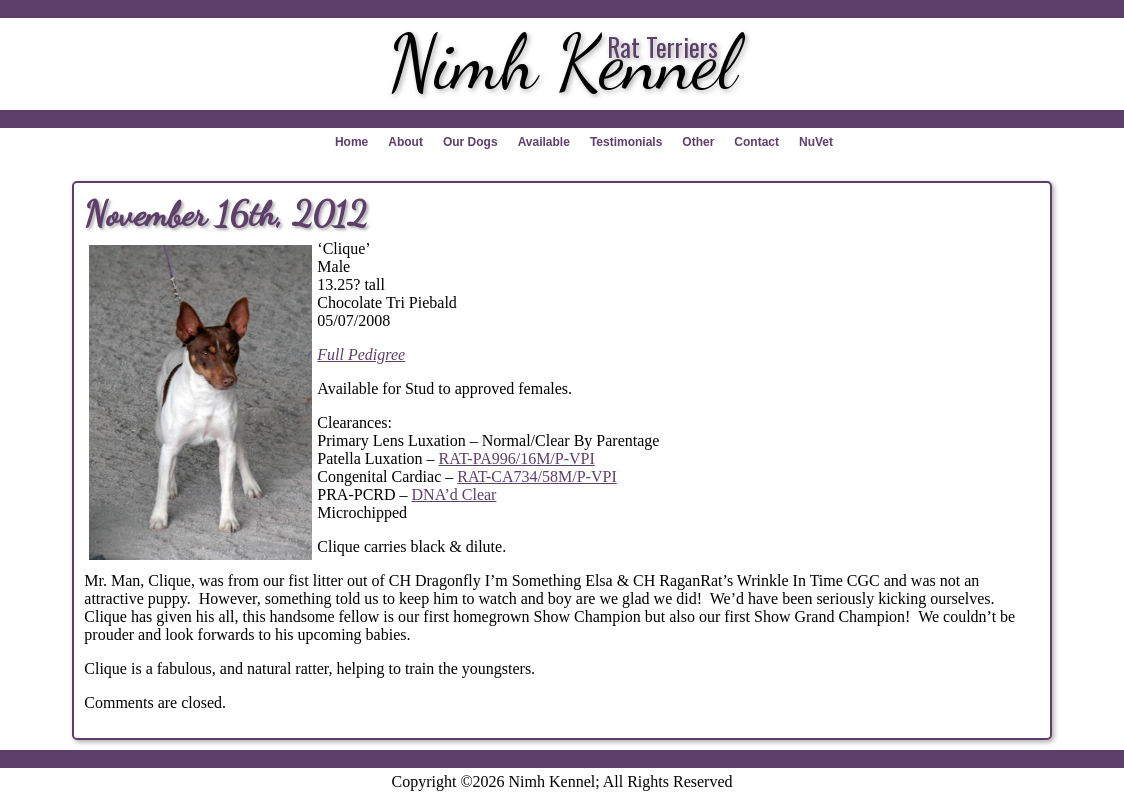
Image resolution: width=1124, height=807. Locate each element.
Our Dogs (470, 142)
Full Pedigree (361, 354)
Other (698, 142)
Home (351, 142)
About (405, 142)
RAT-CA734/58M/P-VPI (536, 476)
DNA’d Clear (454, 494)
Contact (756, 142)
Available (544, 142)
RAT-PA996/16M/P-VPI (517, 458)
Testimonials (626, 142)
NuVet (816, 142)
